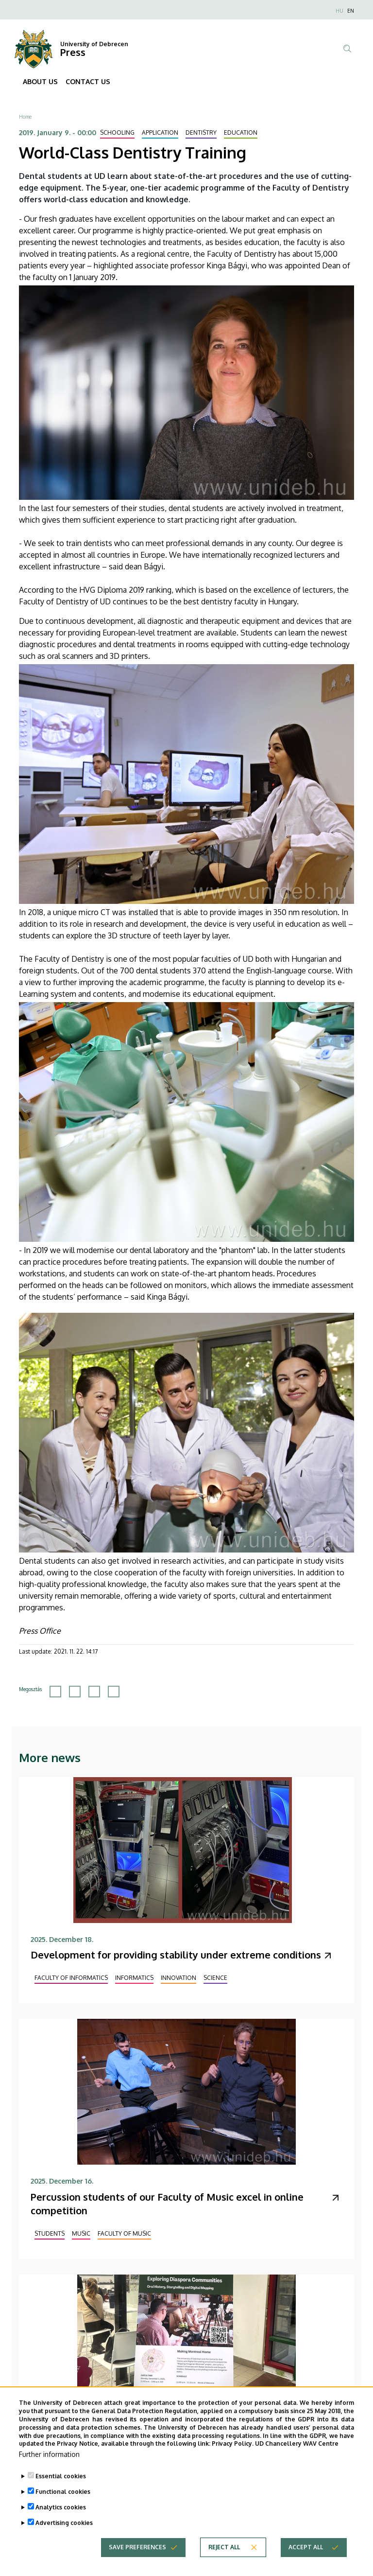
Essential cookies (60, 2491)
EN (350, 11)
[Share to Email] (113, 1691)
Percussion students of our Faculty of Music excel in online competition (167, 2203)
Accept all (305, 2562)
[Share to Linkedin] (94, 1691)
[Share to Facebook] (55, 1691)
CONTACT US (88, 81)
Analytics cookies (60, 2522)
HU (339, 11)
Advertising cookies (64, 2537)
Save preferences (137, 2562)
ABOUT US (40, 81)
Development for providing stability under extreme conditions (176, 1954)
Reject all (224, 2562)
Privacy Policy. (233, 2458)
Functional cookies (62, 2506)
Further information (49, 2469)
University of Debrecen (94, 44)
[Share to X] (75, 1691)
